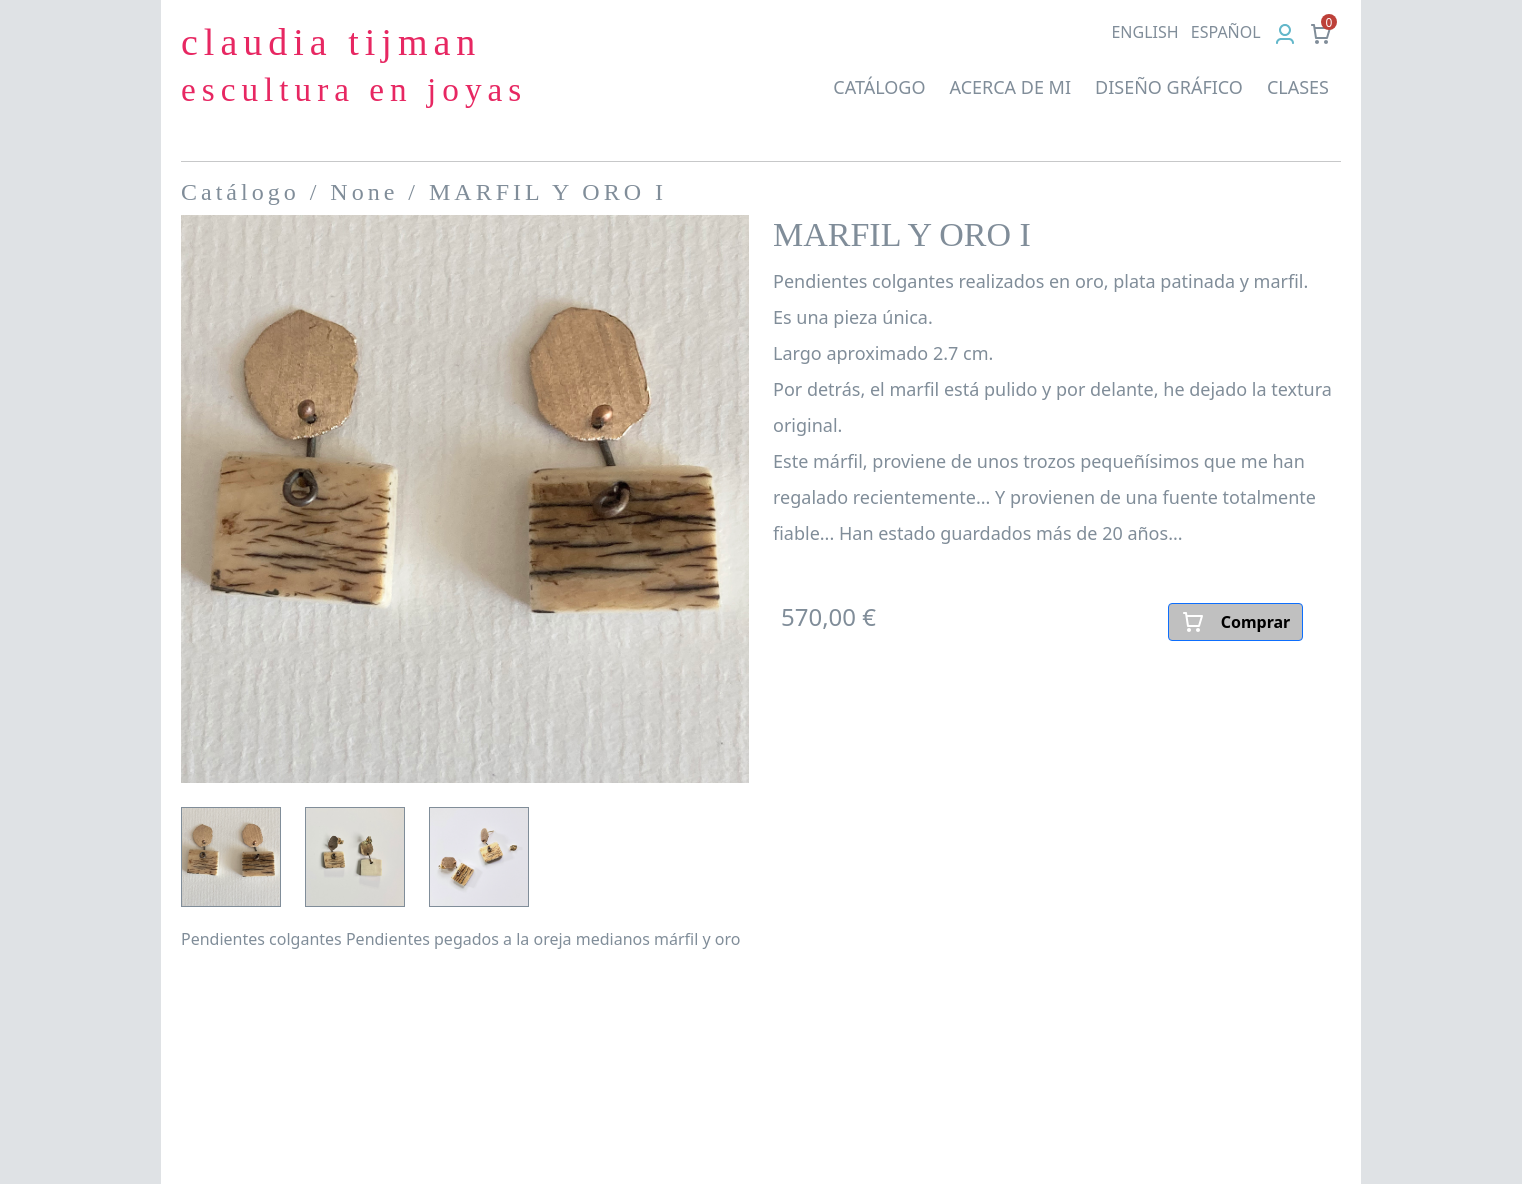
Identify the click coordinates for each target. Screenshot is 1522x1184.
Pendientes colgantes (261, 939)
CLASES (1298, 87)
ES (1226, 32)
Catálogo (240, 192)
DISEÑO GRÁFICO (1169, 87)
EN (1144, 32)
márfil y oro (697, 939)
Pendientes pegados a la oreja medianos (498, 939)
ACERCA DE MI (1010, 87)
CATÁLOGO (879, 87)
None (364, 192)
